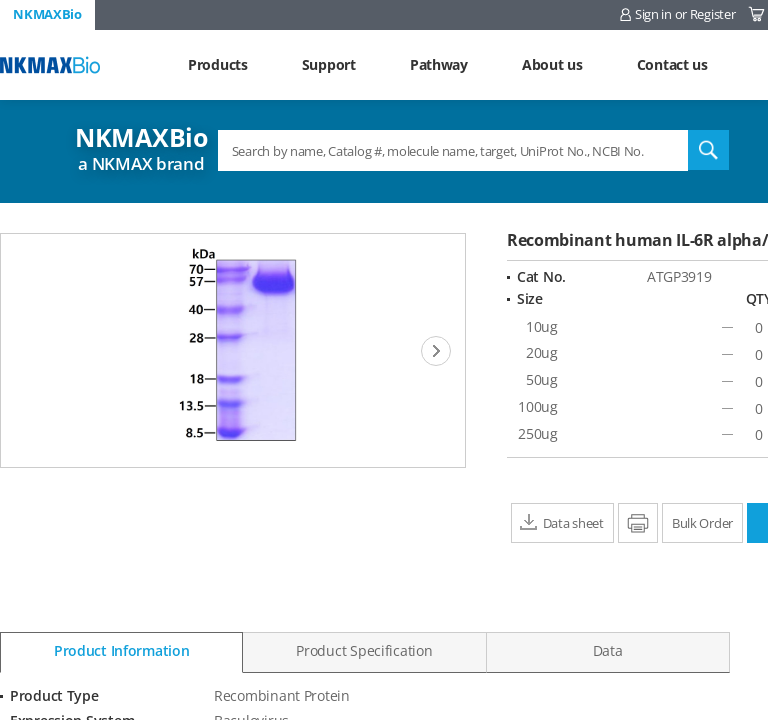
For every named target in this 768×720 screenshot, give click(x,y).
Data (608, 650)
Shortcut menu (0, 0)
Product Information (122, 650)
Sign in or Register (685, 14)
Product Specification (364, 650)
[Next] (436, 351)
